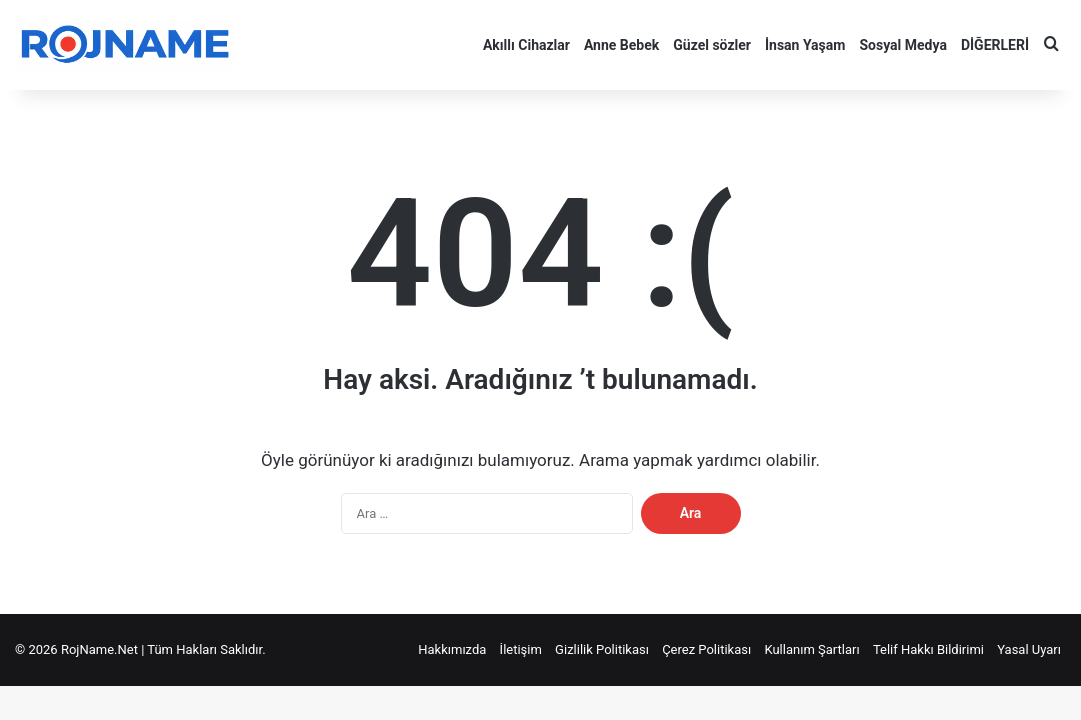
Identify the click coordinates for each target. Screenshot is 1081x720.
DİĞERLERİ (995, 45)
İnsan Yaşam (805, 45)
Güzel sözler (712, 45)
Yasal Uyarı (1029, 649)
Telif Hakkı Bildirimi (928, 649)
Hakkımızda (452, 649)
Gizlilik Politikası (602, 649)
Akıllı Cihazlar (526, 45)
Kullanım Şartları (811, 649)
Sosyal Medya (902, 45)
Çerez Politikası (706, 649)
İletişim (521, 649)
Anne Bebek (621, 45)
